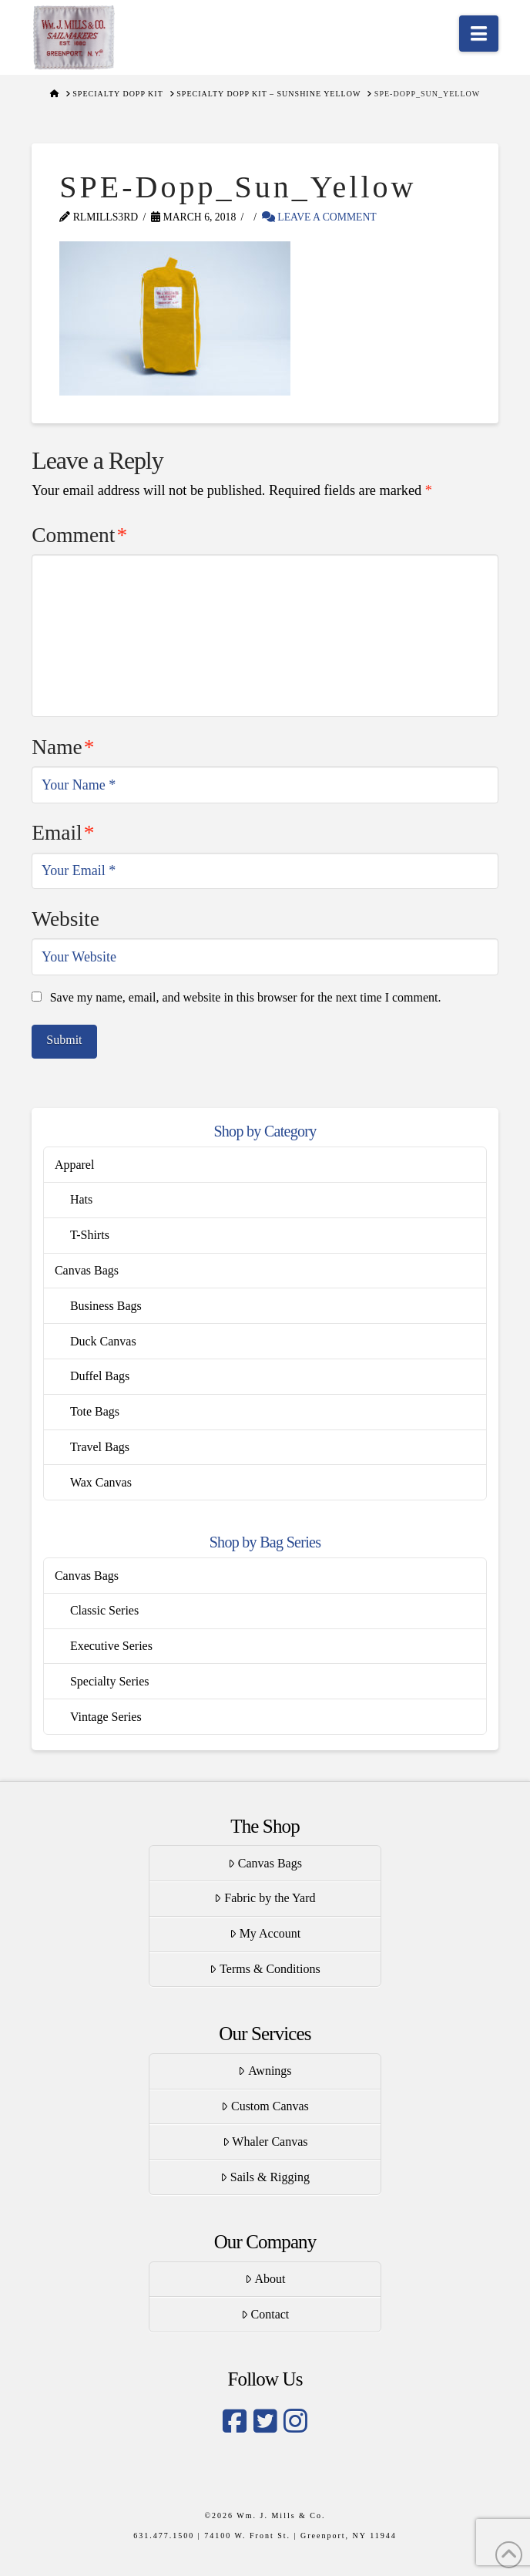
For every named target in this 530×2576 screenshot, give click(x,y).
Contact (265, 2314)
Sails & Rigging (265, 2177)
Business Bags (106, 1305)
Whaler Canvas (265, 2141)
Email (63, 832)
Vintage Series (106, 1716)
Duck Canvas (103, 1341)
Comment (79, 535)
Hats (81, 1199)
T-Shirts (89, 1234)
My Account (265, 1933)
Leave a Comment (319, 217)
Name (63, 747)
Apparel (75, 1164)
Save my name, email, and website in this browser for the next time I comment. (245, 997)
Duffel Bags (99, 1375)
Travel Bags (99, 1446)
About (265, 2278)
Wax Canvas (101, 1482)
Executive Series (111, 1645)
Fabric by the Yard (264, 1897)
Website (65, 919)
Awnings (264, 2070)
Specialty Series (109, 1681)
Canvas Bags (87, 1270)
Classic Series (104, 1610)
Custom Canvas (265, 2106)
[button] (478, 33)
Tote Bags (94, 1411)
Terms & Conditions (265, 1968)
